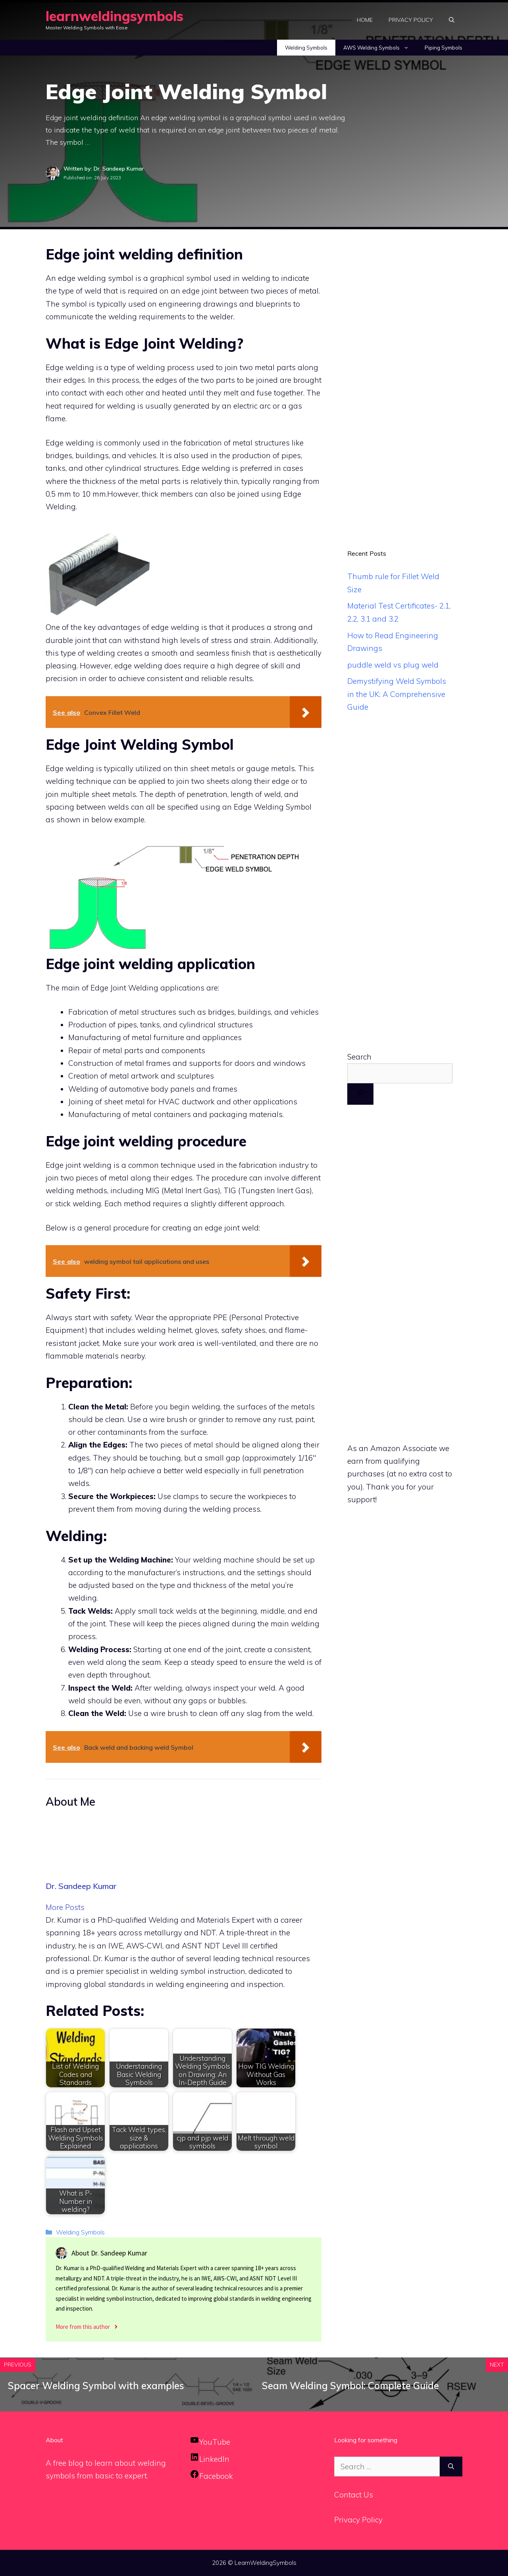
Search (359, 1056)
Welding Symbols (306, 47)
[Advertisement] (399, 380)
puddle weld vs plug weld (393, 665)
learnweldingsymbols (114, 16)
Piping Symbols (443, 47)
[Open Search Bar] (451, 20)
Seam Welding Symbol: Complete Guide (350, 2386)
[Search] (360, 1094)
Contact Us (353, 2494)
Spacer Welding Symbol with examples (96, 2386)
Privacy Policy (411, 19)
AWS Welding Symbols (380, 48)
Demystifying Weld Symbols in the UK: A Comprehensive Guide (396, 694)
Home (365, 19)
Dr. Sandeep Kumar (81, 1886)
